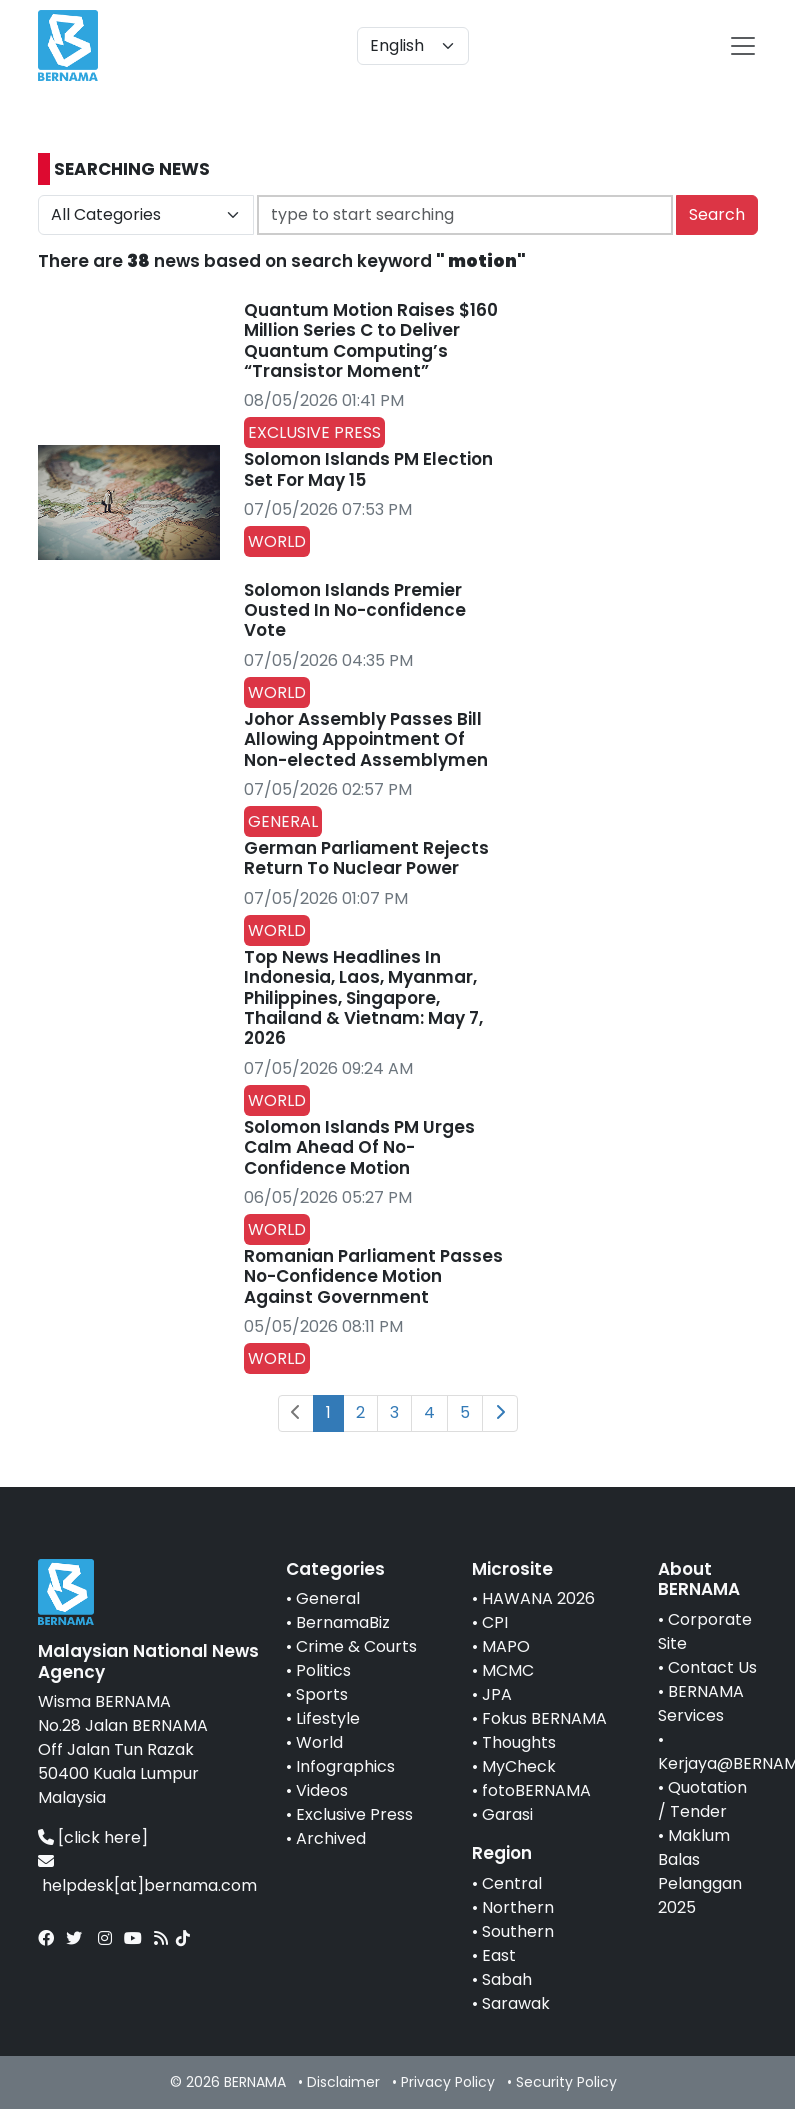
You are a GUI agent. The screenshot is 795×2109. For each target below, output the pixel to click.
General (328, 1598)
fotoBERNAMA (536, 1790)
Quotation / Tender (702, 1799)
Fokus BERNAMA (544, 1718)
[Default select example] (413, 46)
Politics (323, 1670)
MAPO (506, 1646)
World (319, 1742)
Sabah (507, 1979)
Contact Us (712, 1667)
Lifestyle (328, 1718)
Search (717, 214)
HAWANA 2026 (538, 1598)
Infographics (345, 1766)
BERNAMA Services (701, 1703)
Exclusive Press (354, 1814)
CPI (495, 1622)
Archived (331, 1838)
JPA (497, 1694)
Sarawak (516, 2003)
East (499, 1955)
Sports (322, 1694)
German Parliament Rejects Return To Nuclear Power (366, 858)
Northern (518, 1907)
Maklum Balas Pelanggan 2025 (700, 1871)
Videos (322, 1790)
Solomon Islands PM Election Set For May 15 (368, 469)
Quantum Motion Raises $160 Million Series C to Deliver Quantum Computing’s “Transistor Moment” (371, 340)
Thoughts (519, 1742)
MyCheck (519, 1766)
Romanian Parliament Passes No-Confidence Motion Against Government (373, 1276)
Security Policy (566, 2082)
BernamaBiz (343, 1622)
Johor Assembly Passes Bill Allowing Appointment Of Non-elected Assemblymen (366, 739)
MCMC (508, 1670)
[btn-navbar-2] (743, 46)
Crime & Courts (356, 1646)
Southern (518, 1931)
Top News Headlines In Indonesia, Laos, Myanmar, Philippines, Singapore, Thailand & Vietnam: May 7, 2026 (363, 998)
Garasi (507, 1814)
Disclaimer (343, 2082)
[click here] (103, 1837)
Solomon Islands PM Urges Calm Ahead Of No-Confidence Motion (359, 1147)
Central (512, 1883)
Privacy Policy (448, 2082)
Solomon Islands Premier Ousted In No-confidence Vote (355, 610)
